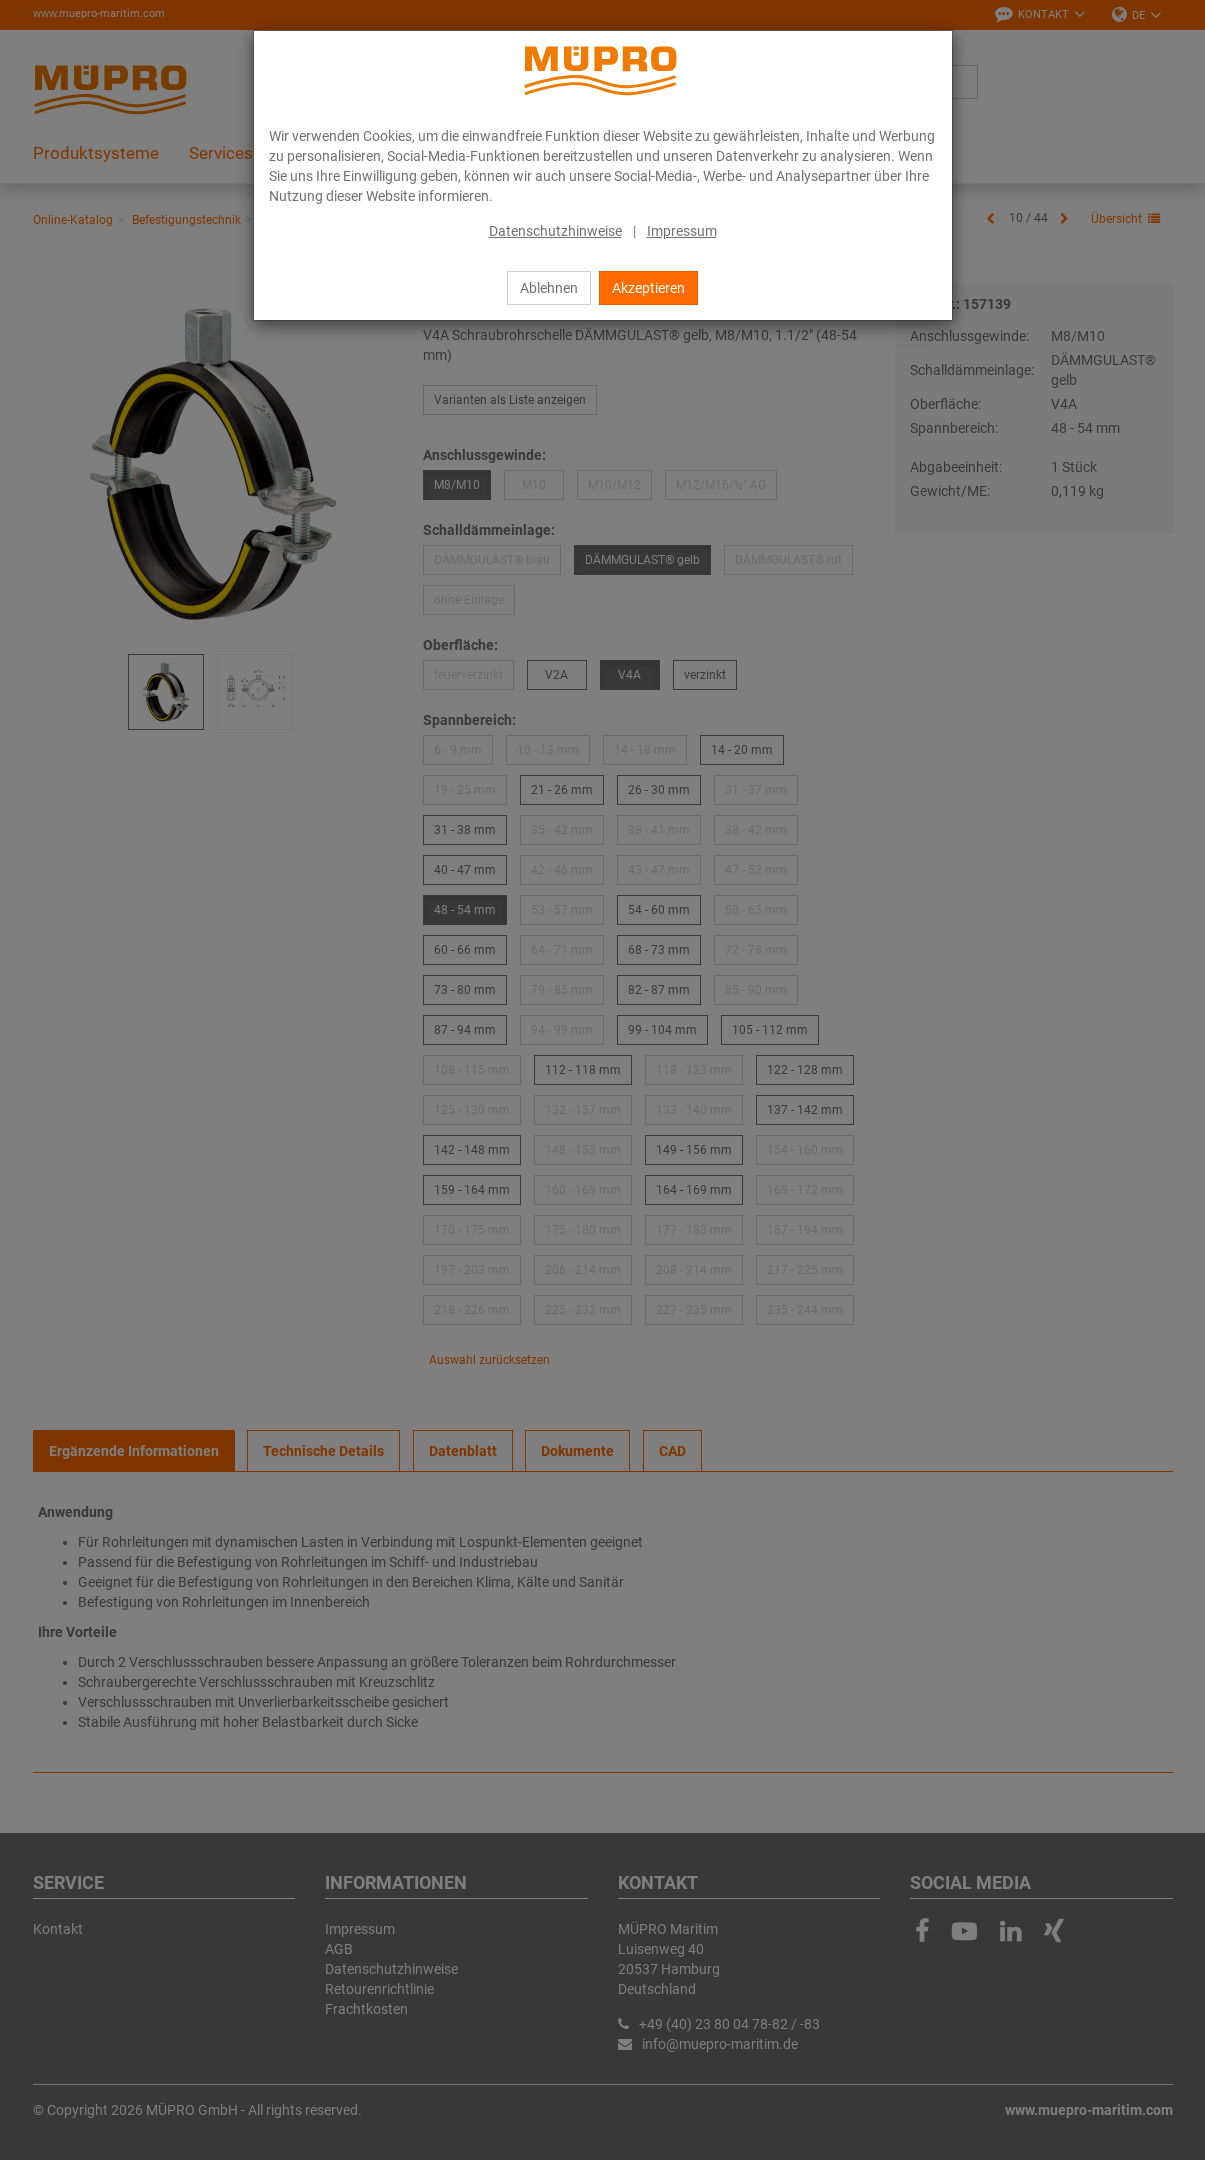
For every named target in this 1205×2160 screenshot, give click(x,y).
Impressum (682, 231)
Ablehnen (549, 288)
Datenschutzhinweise (555, 231)
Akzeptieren (648, 288)
